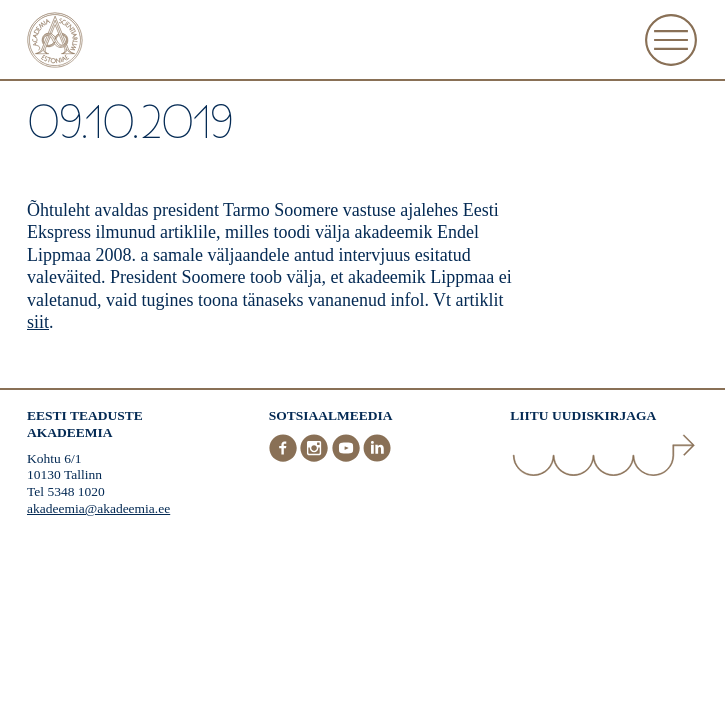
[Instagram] (316, 457)
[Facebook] (285, 457)
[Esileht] (55, 42)
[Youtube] (348, 457)
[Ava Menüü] (671, 40)
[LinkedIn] (377, 457)
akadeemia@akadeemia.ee (98, 508)
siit (38, 322)
